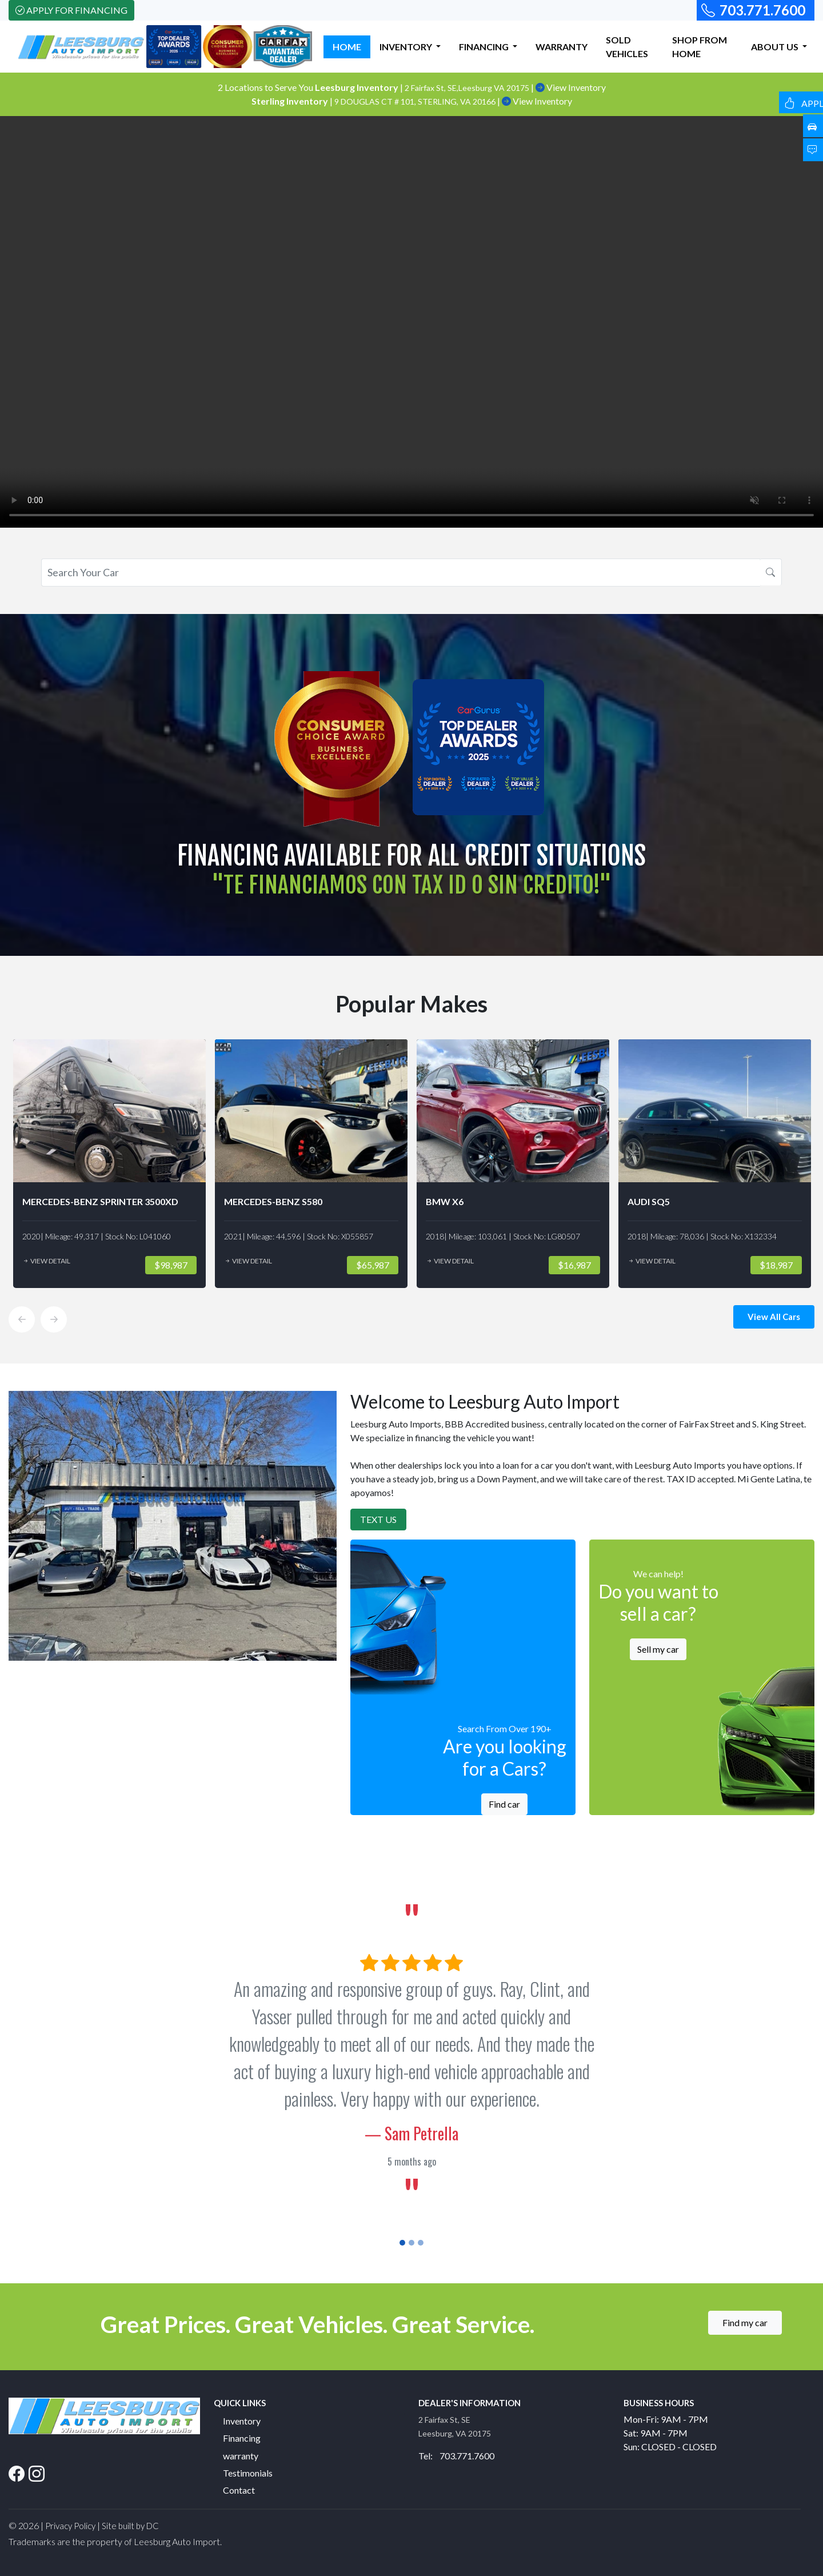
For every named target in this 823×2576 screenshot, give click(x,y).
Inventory (242, 2420)
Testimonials (248, 2472)
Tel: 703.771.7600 (456, 2455)
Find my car (745, 2322)
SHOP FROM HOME (699, 46)
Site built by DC (130, 2526)
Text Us (378, 1519)
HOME (347, 46)
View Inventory (571, 87)
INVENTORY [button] (406, 46)
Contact (239, 2490)
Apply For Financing (71, 10)
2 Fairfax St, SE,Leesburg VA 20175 (468, 88)
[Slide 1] (402, 2242)
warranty (240, 2455)
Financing (242, 2438)
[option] (109, 1163)
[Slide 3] (421, 2242)
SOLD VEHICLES (627, 46)
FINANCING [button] (484, 46)
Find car (504, 1804)
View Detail (46, 1261)
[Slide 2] (411, 2242)
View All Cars (774, 1316)
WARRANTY (562, 46)
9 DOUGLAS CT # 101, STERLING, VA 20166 (415, 101)
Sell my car (658, 1649)
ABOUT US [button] (775, 46)
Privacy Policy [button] (70, 2526)
